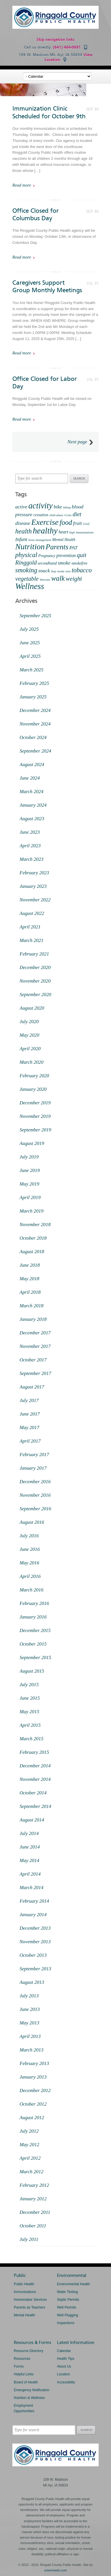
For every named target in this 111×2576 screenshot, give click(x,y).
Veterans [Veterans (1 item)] (45, 579)
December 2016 (35, 1481)
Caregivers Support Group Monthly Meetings (47, 286)
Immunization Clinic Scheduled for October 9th (48, 112)
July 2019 (29, 1157)
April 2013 (30, 2036)
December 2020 (35, 967)
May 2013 (29, 2023)
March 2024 (31, 791)
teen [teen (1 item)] (68, 571)
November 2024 (35, 724)
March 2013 (31, 2050)
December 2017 (35, 1333)
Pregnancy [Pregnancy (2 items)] (46, 556)
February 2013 (34, 2063)
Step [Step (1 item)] (53, 571)
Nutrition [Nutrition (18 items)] (30, 546)
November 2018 (35, 1224)
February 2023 (34, 872)
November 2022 (35, 900)
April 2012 (30, 2158)
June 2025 (30, 642)
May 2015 (29, 1711)
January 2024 (33, 805)
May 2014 (29, 1860)
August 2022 (32, 913)
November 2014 (35, 1779)
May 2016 (29, 1563)
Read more (21, 185)
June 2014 (30, 1847)
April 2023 (30, 845)
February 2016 (34, 1603)
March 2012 (31, 2171)
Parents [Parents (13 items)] (57, 547)
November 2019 (35, 1116)
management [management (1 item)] (43, 540)
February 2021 (34, 954)
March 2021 (31, 940)
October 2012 (33, 2104)
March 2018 (31, 1305)
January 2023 (33, 886)
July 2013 (29, 1996)
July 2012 (29, 2131)
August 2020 (32, 1008)
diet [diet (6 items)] (76, 514)
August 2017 (32, 1387)
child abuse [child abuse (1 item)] (56, 515)
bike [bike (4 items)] (57, 507)
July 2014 (29, 1833)
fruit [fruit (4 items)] (77, 523)
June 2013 (30, 2009)
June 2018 (30, 1265)
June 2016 (30, 1549)
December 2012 (35, 2090)
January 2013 (33, 2077)
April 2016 (30, 1576)
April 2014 (30, 1874)
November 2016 (35, 1495)
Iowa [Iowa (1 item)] (31, 540)
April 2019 (30, 1197)
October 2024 (33, 737)
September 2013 (35, 1968)
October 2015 (33, 1644)
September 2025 (35, 615)
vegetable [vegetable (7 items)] (27, 578)
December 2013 (35, 1928)
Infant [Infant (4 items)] (21, 539)
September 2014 (35, 1806)
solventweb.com (55, 2570)
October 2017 (33, 1360)
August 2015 (32, 1671)
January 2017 (33, 1468)
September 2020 (35, 994)
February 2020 (34, 1075)
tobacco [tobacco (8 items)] (82, 570)
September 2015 (35, 1657)
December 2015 (35, 1630)
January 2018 (33, 1319)
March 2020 (31, 1062)
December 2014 (35, 1765)
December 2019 (35, 1102)
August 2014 (32, 1820)
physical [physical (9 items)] (26, 554)
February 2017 (34, 1454)
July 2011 (29, 2239)
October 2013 (33, 1955)
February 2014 (34, 1901)
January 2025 (33, 697)
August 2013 (32, 1982)
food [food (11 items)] (66, 522)
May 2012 (29, 2144)
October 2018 (33, 1238)
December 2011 (35, 2212)
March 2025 (31, 670)
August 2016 (32, 1522)
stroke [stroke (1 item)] (61, 571)
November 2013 (35, 1941)
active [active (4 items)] (21, 507)
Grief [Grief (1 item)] (86, 523)
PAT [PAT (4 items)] (73, 547)
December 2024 (35, 710)
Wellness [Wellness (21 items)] (29, 586)
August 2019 (32, 1143)
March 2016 (31, 1590)
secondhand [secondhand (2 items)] (47, 563)
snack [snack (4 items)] (44, 570)
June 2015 (30, 1698)
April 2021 (30, 927)
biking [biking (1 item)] (67, 507)
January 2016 (33, 1617)
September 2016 (35, 1508)
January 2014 (33, 1914)
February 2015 (34, 1752)
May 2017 (29, 1427)
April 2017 (30, 1441)
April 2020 (30, 1048)
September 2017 (35, 1373)
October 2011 (33, 2226)
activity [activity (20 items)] (40, 505)
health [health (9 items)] (23, 531)
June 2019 (30, 1170)
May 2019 (29, 1184)
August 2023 (32, 818)
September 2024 (35, 751)
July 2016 (29, 1535)
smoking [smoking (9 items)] (26, 570)
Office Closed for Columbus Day (35, 214)
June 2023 (30, 832)
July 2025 (29, 629)
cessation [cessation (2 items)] (40, 515)
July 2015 (29, 1684)
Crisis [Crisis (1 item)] (67, 515)
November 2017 (35, 1346)
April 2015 (30, 1725)
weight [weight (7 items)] (74, 578)
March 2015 (31, 1738)
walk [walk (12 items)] (58, 578)
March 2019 (31, 1211)
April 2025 (30, 656)
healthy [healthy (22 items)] (45, 530)
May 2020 (29, 1035)
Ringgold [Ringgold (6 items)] (26, 562)
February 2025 (34, 683)
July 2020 (29, 1021)
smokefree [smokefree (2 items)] (79, 563)
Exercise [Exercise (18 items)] (45, 522)
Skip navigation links (55, 39)
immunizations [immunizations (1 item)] (84, 532)
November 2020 (35, 981)
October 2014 (33, 1793)
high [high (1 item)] (72, 532)
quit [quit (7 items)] (81, 555)
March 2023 (31, 859)
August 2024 (32, 764)
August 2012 (32, 2117)
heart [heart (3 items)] (63, 531)
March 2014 (31, 1887)
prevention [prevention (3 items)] (66, 555)
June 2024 (30, 778)
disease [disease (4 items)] (22, 523)
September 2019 (35, 1130)
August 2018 (32, 1251)
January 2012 (33, 2198)
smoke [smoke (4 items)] (64, 563)
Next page (77, 441)
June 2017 (30, 1414)
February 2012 (34, 2185)
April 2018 (30, 1292)
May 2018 (29, 1278)
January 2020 (33, 1089)
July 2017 (29, 1400)
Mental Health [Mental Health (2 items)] (63, 539)
